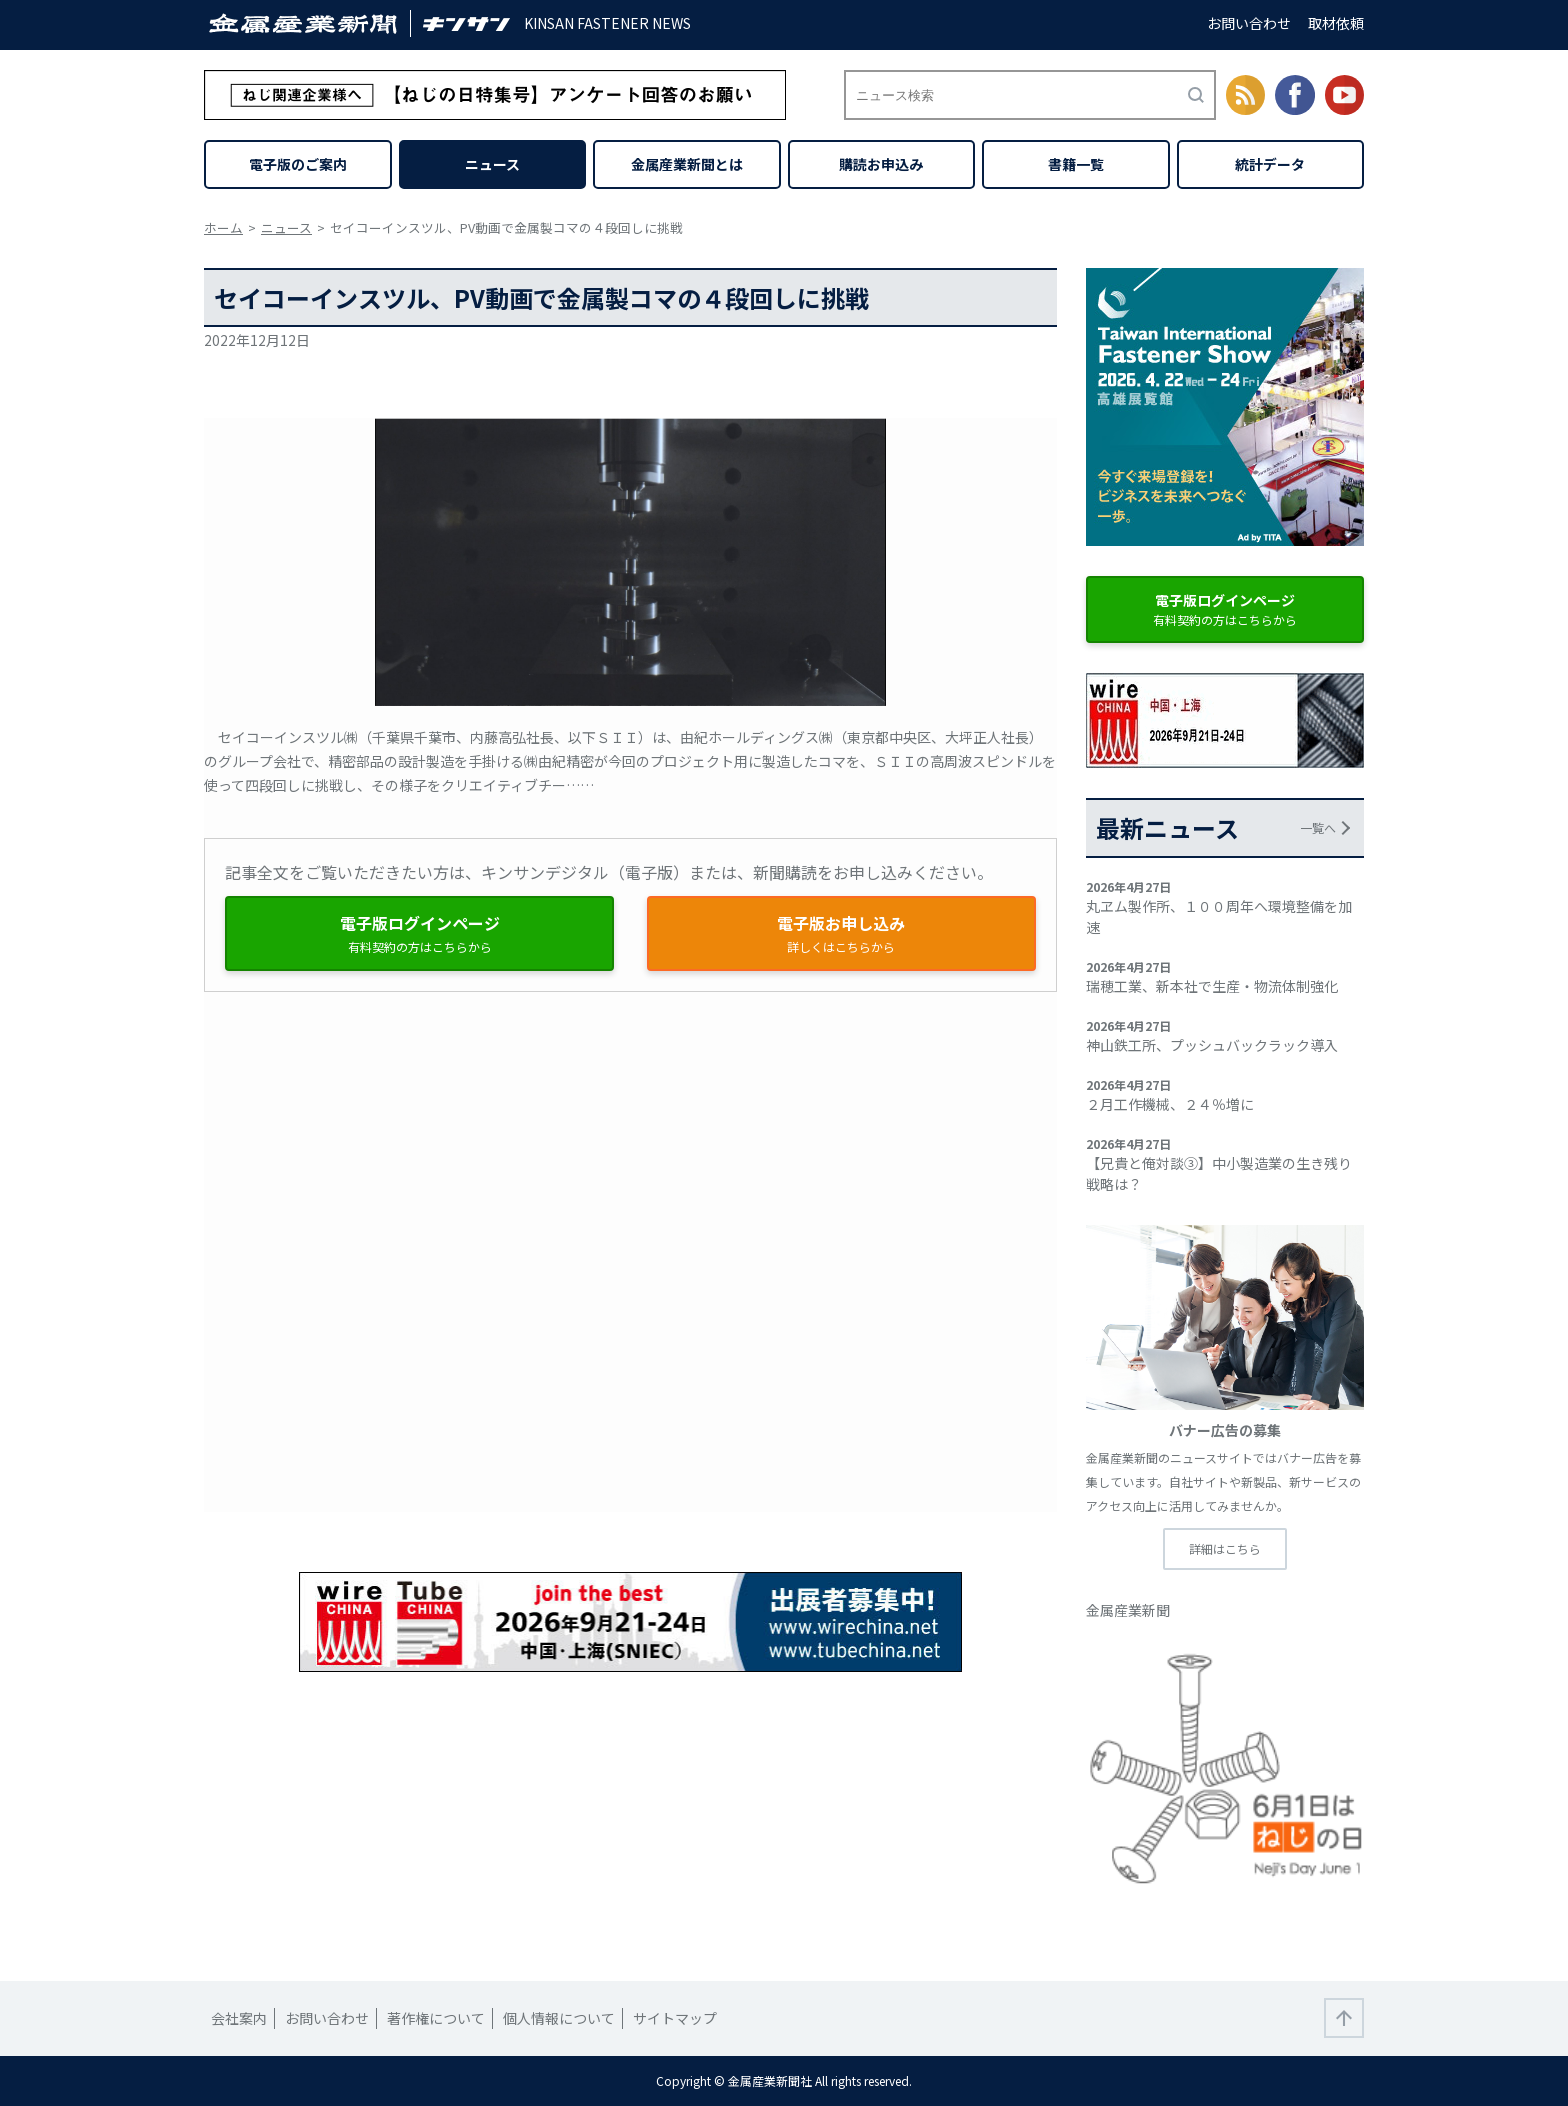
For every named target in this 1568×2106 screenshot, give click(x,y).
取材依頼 (1336, 23)
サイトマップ (675, 2018)
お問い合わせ (1249, 23)
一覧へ (1318, 827)
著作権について (436, 2018)
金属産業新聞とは (687, 164)
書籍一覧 (1076, 164)
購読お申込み (881, 164)
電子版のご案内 (298, 164)
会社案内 (239, 2018)
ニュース (492, 164)
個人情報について (559, 2018)
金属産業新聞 (1128, 1610)
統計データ (1270, 164)
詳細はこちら (1225, 1548)
